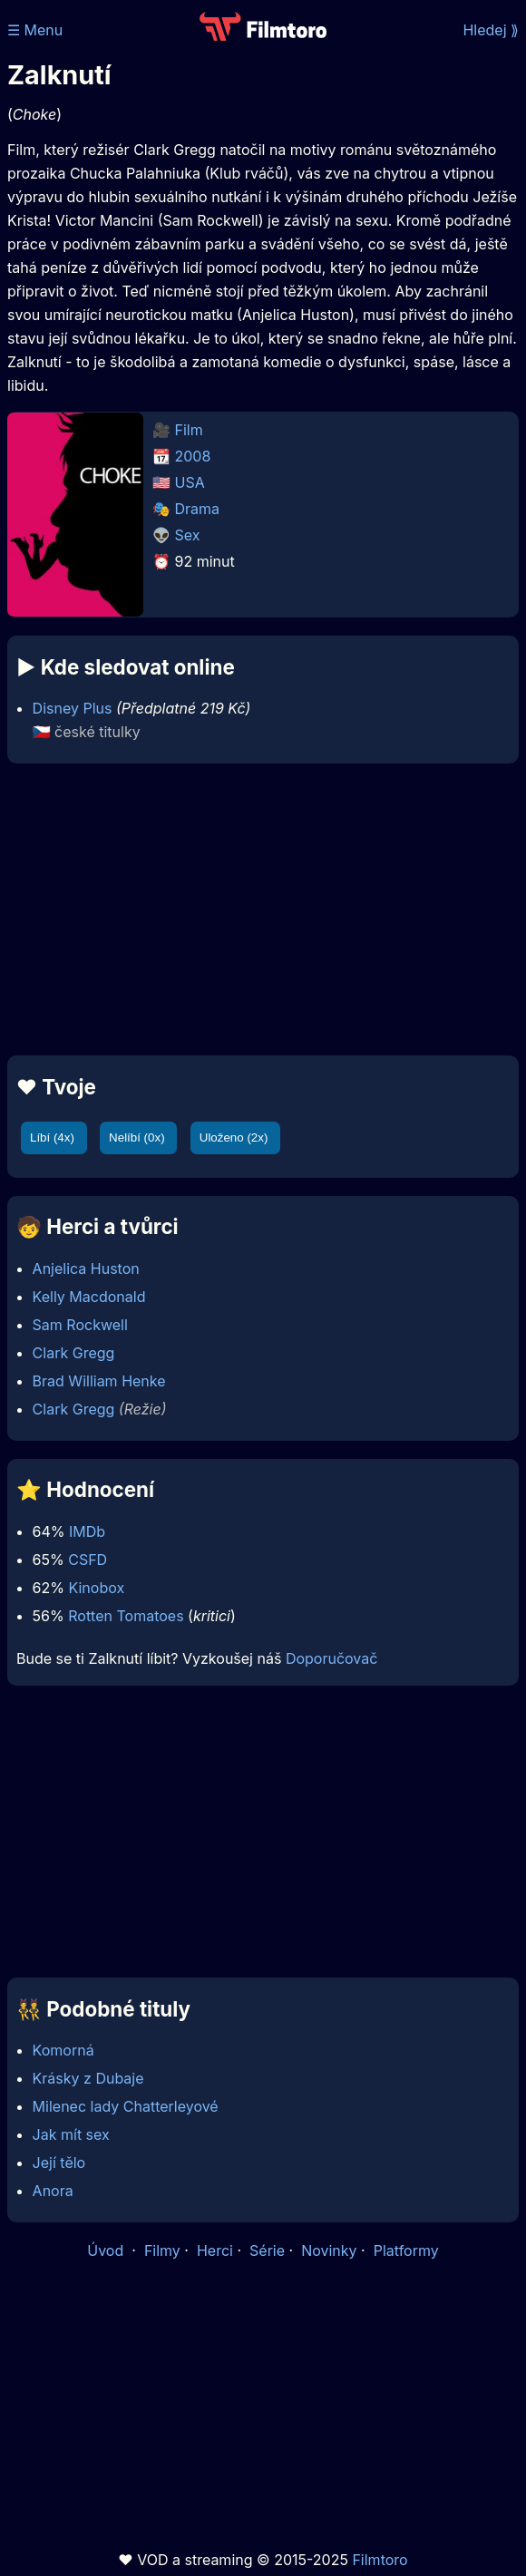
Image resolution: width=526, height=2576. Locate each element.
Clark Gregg (74, 1353)
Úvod (107, 2250)
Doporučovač (331, 1658)
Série (267, 2250)
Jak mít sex (71, 2134)
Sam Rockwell (80, 1325)
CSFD (87, 1559)
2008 (193, 456)
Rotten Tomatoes (125, 1616)
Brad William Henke (99, 1381)
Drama (197, 509)
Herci (215, 2250)
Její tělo (59, 2162)
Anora (53, 2191)
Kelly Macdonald (89, 1297)
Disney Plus (72, 708)
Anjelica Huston (86, 1268)
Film (189, 430)
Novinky (328, 2250)
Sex (187, 535)
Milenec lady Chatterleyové (126, 2106)
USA (190, 482)
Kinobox (96, 1588)
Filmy (162, 2250)
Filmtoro (379, 2560)
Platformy (406, 2250)
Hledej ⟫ (491, 30)
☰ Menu (35, 30)
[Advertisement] (263, 909)
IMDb (87, 1531)
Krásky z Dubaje (88, 2078)
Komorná (63, 2050)
